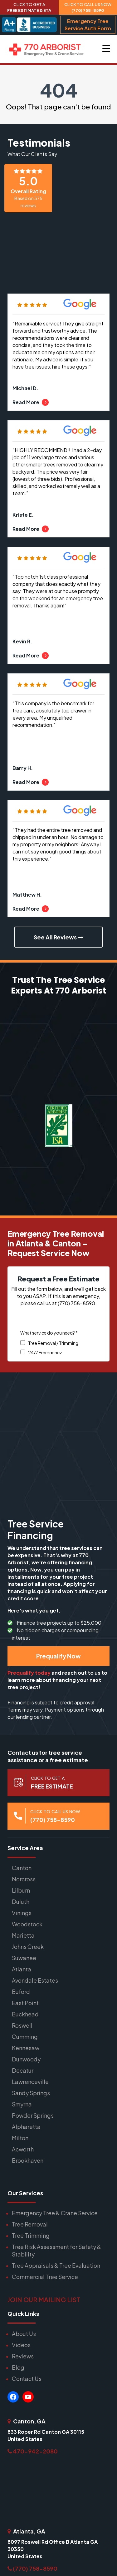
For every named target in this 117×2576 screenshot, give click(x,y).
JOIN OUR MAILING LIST (43, 2299)
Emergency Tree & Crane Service (55, 2212)
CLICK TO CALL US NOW (87, 7)
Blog (18, 2367)
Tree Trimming (31, 2235)
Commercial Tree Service (45, 2276)
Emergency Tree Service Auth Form (88, 25)
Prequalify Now (58, 1656)
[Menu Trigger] (106, 47)
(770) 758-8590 (32, 2568)
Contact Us (26, 2378)
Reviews (23, 2356)
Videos (21, 2344)
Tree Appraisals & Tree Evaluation (56, 2265)
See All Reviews (58, 937)
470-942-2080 (32, 2451)
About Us (24, 2333)
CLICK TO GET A (29, 7)
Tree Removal (30, 2224)
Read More (30, 402)
